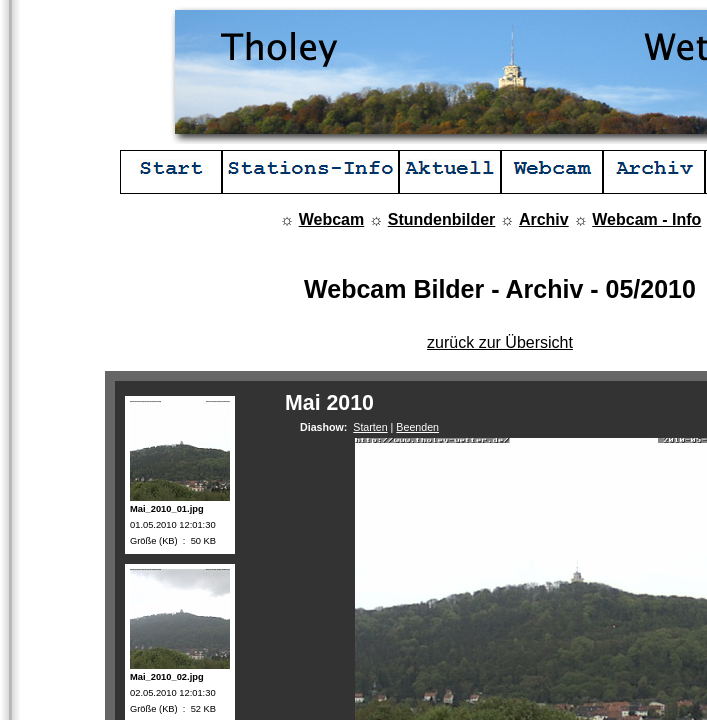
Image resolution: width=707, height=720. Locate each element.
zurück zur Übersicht (500, 342)
